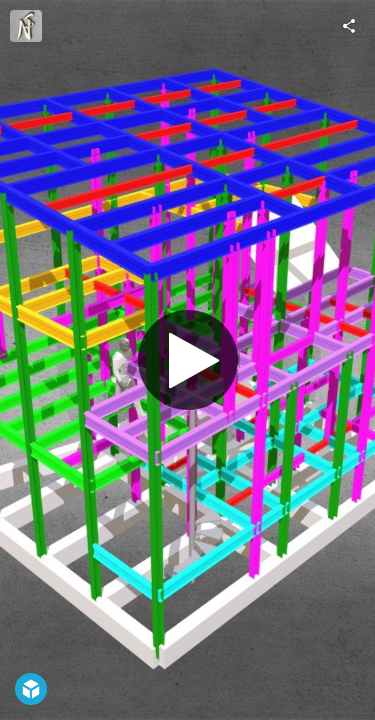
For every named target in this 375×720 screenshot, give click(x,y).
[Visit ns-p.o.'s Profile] (26, 26)
